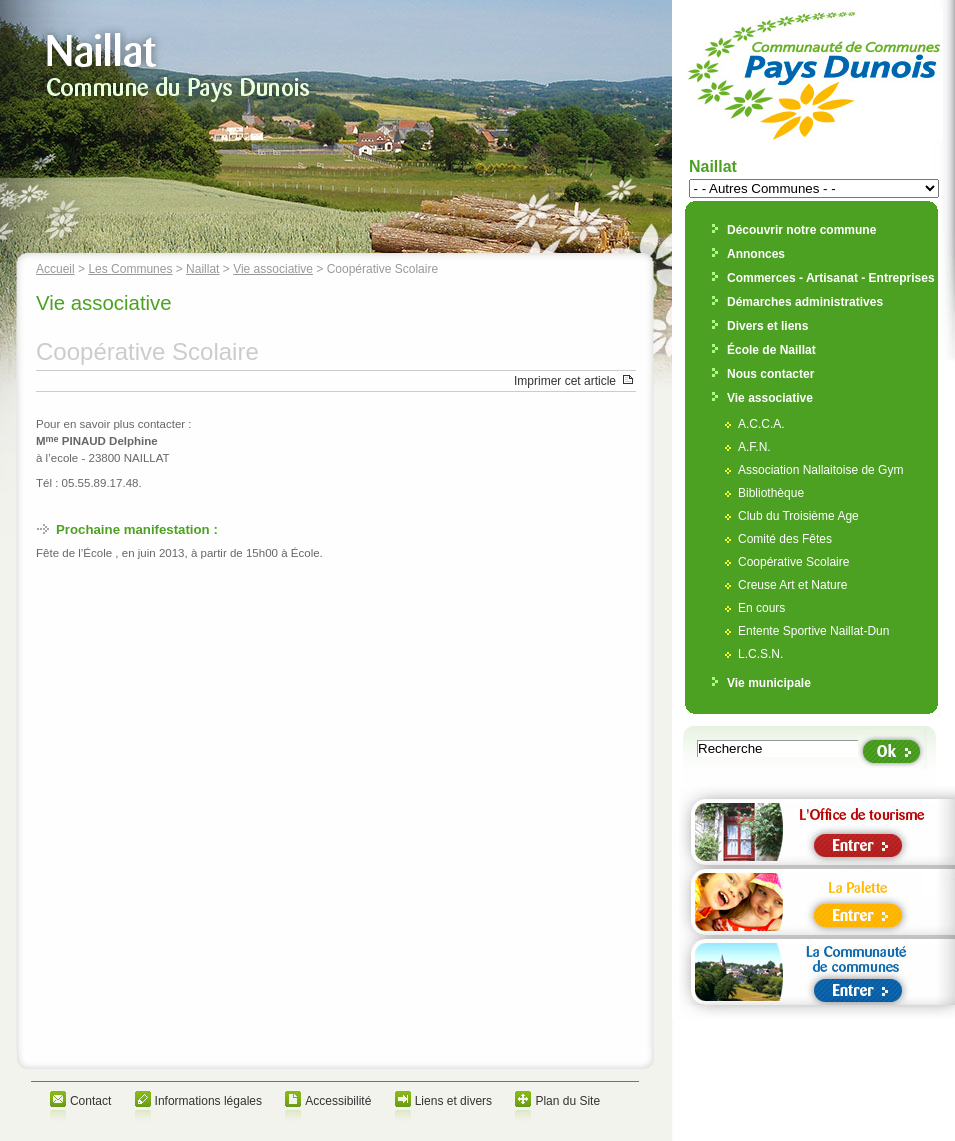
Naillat (202, 269)
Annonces (756, 254)
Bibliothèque (771, 493)
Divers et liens (767, 326)
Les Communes (130, 269)
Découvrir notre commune (801, 230)
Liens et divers (453, 1101)
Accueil (55, 269)
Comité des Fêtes (785, 539)
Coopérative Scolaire (793, 562)
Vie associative (273, 269)
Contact (90, 1101)
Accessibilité (338, 1101)
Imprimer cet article (565, 381)
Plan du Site (567, 1101)
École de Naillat (771, 350)
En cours (761, 608)
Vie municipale (769, 683)
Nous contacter (770, 374)
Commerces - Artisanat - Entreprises (831, 278)
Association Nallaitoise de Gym (820, 470)
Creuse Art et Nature (792, 585)
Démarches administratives (805, 302)
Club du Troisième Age (798, 516)
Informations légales (208, 1101)
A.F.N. (754, 447)
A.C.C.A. (761, 424)
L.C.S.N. (760, 654)
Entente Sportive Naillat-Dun (813, 631)
